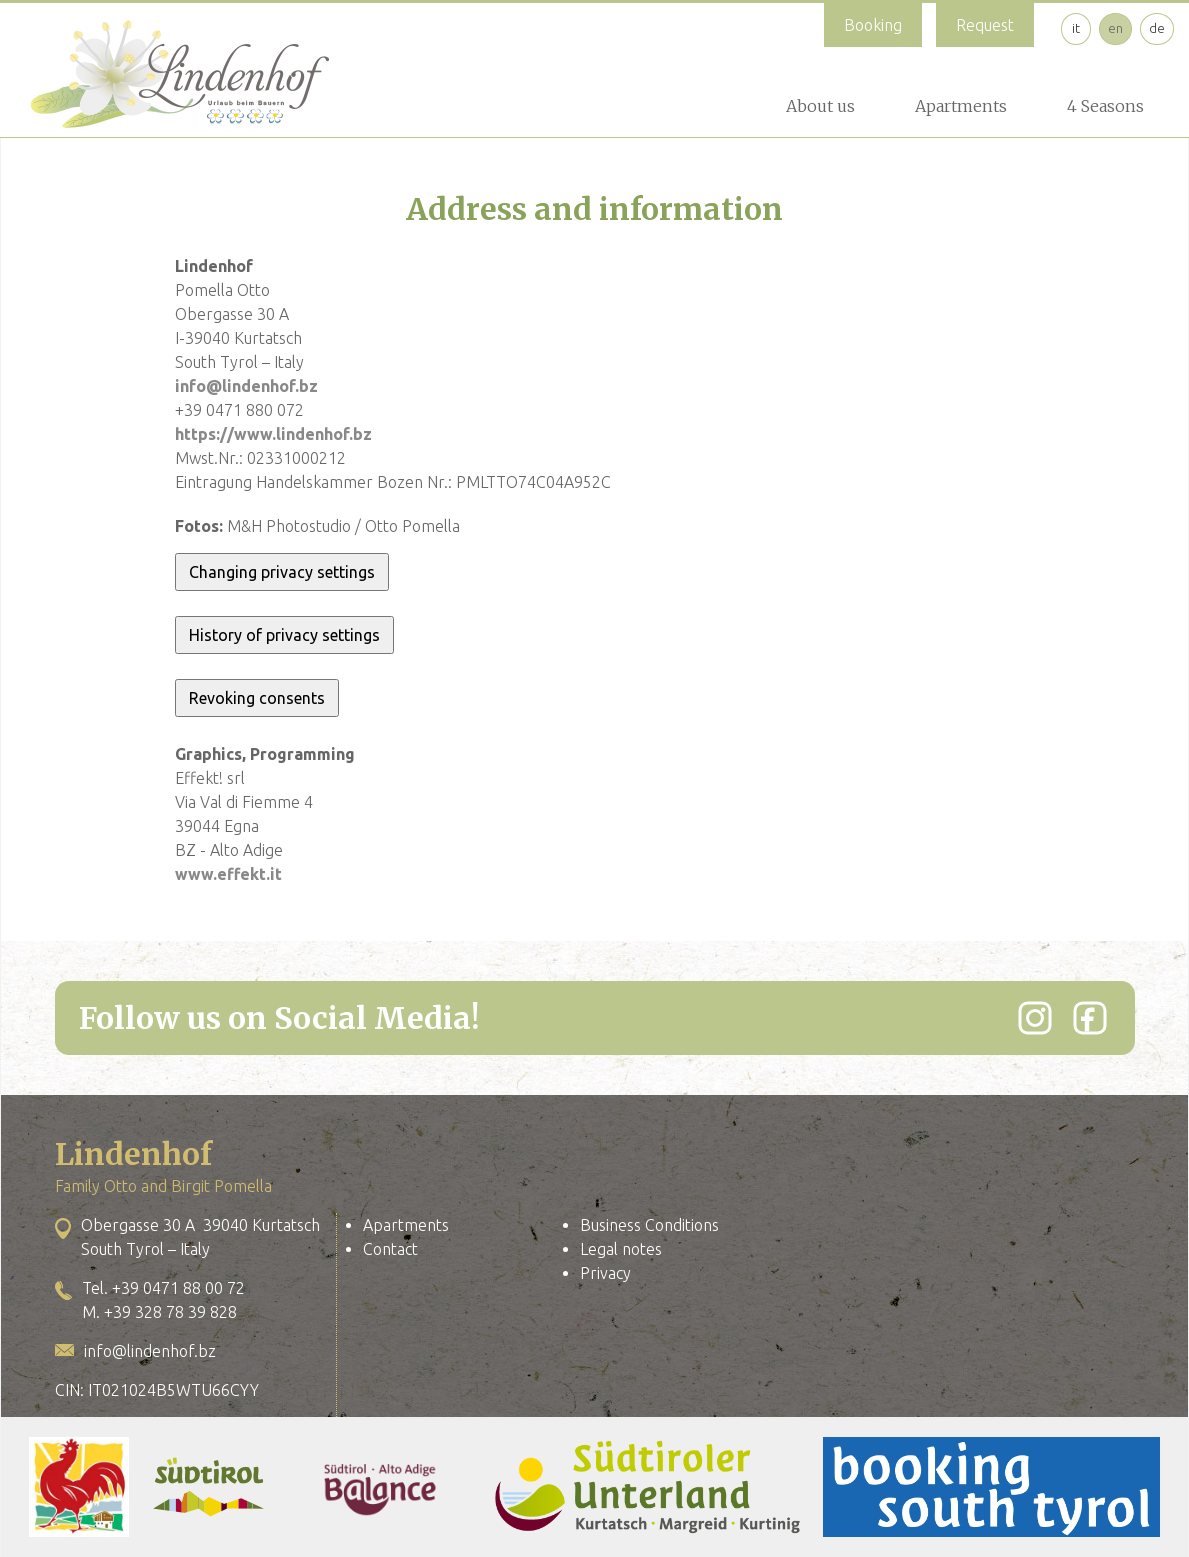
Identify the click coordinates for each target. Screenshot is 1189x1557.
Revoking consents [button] (257, 698)
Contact (390, 1249)
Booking (873, 25)
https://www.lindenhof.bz (273, 434)
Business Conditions (649, 1225)
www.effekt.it (228, 874)
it (1076, 28)
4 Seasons (1105, 106)
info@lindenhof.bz (246, 386)
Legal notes (621, 1249)
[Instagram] (1035, 1018)
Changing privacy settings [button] (282, 572)
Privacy (605, 1273)
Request (985, 25)
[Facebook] (1090, 1018)
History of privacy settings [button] (284, 635)
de (1157, 28)
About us (820, 106)
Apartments (961, 106)
